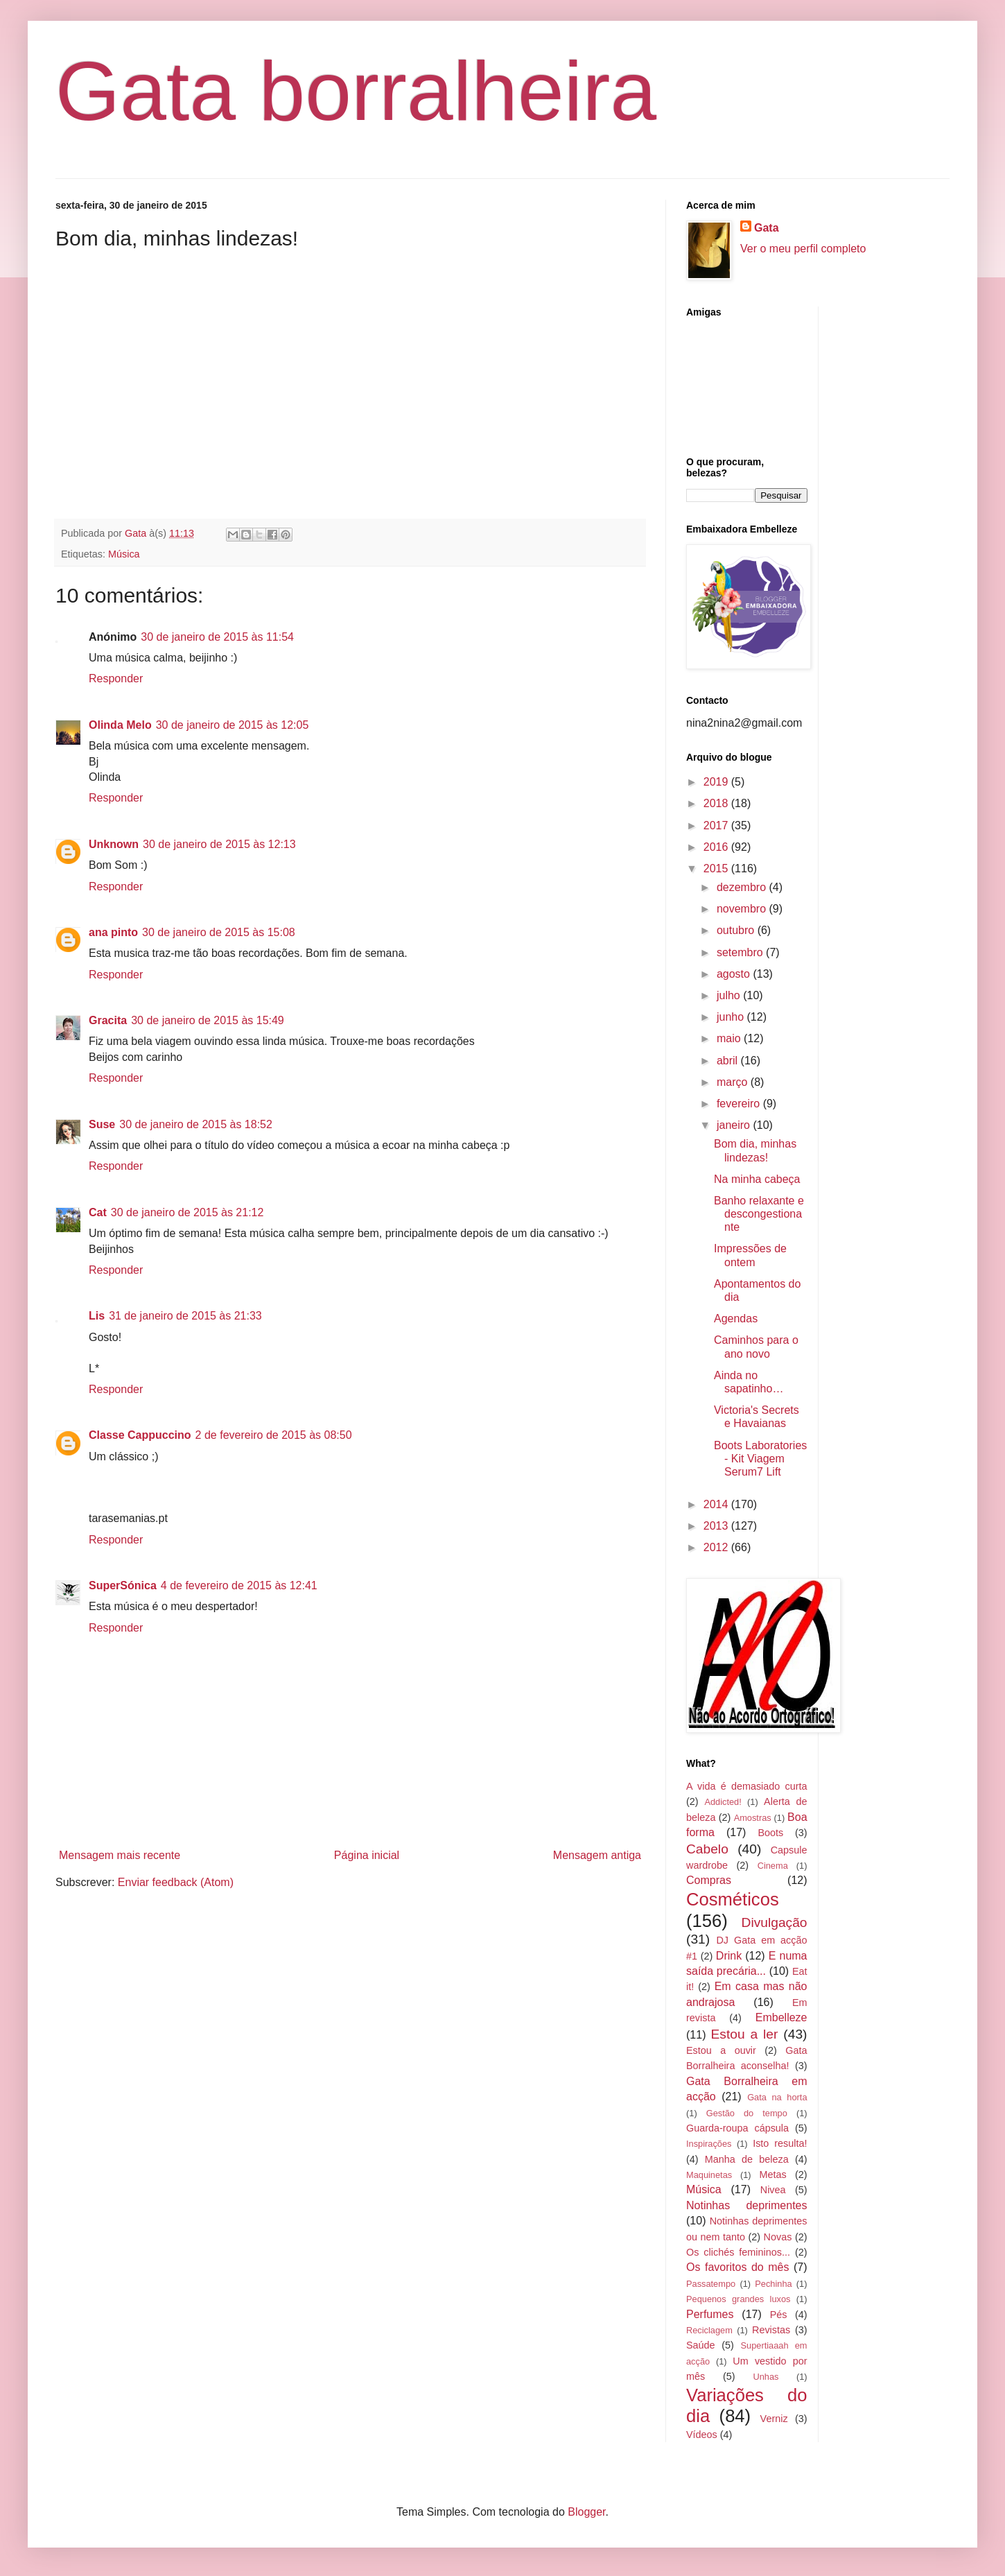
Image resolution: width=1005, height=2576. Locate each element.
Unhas (765, 2376)
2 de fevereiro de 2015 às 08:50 (273, 1435)
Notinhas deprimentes (746, 2205)
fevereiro (740, 1103)
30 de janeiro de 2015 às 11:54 (217, 637)
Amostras (752, 1818)
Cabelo (707, 1849)
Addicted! (722, 1802)
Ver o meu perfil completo (803, 248)
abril (729, 1060)
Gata (766, 228)
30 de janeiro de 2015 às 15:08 (218, 932)
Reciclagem (709, 2330)
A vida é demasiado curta (746, 1786)
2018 (717, 803)
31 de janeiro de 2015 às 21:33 (185, 1316)
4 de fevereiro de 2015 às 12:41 (239, 1585)
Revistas (771, 2329)
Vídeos (701, 2434)
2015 (717, 868)
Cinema (773, 1865)
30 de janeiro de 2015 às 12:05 (232, 725)
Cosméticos (732, 1899)
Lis (97, 1316)
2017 (717, 825)
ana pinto (113, 932)
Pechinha (773, 2284)
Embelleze (781, 2017)
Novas (778, 2236)
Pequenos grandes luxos (738, 2299)
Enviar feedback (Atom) (176, 1882)
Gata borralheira (355, 90)
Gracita (108, 1020)
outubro (737, 930)
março (734, 1082)
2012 (717, 1547)
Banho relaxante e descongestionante (759, 1214)
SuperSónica (123, 1585)
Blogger (586, 2512)
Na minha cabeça (757, 1179)
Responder (116, 678)
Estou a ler (744, 2034)
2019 (717, 782)
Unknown (114, 844)
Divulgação (774, 1922)
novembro (743, 909)
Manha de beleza (747, 2159)
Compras (708, 1880)
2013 (717, 1526)
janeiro (735, 1125)
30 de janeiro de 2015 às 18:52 (195, 1124)
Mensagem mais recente (119, 1855)
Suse (102, 1124)
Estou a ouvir (721, 2050)
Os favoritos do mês (737, 2267)
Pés (778, 2314)
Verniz (774, 2418)
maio (730, 1038)
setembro (741, 952)
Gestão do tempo (746, 2113)
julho (730, 995)
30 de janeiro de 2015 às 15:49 (207, 1020)
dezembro (743, 887)
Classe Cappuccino (140, 1435)
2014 (717, 1504)
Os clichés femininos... (738, 2252)
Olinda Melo (120, 725)
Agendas (736, 1318)
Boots (770, 1832)
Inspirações (708, 2143)
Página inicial (366, 1855)
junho (732, 1017)
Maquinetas (709, 2175)
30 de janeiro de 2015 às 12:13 (219, 844)
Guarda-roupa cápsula (737, 2128)
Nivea (773, 2189)
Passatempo (710, 2284)
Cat (98, 1212)
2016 (717, 847)
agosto (735, 974)
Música (124, 554)
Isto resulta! (780, 2143)
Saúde (700, 2345)
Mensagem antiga (597, 1855)
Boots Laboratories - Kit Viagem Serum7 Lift (760, 1459)
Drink (729, 1956)
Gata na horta (777, 2097)
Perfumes (709, 2314)
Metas (772, 2174)
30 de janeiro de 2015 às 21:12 (187, 1212)
